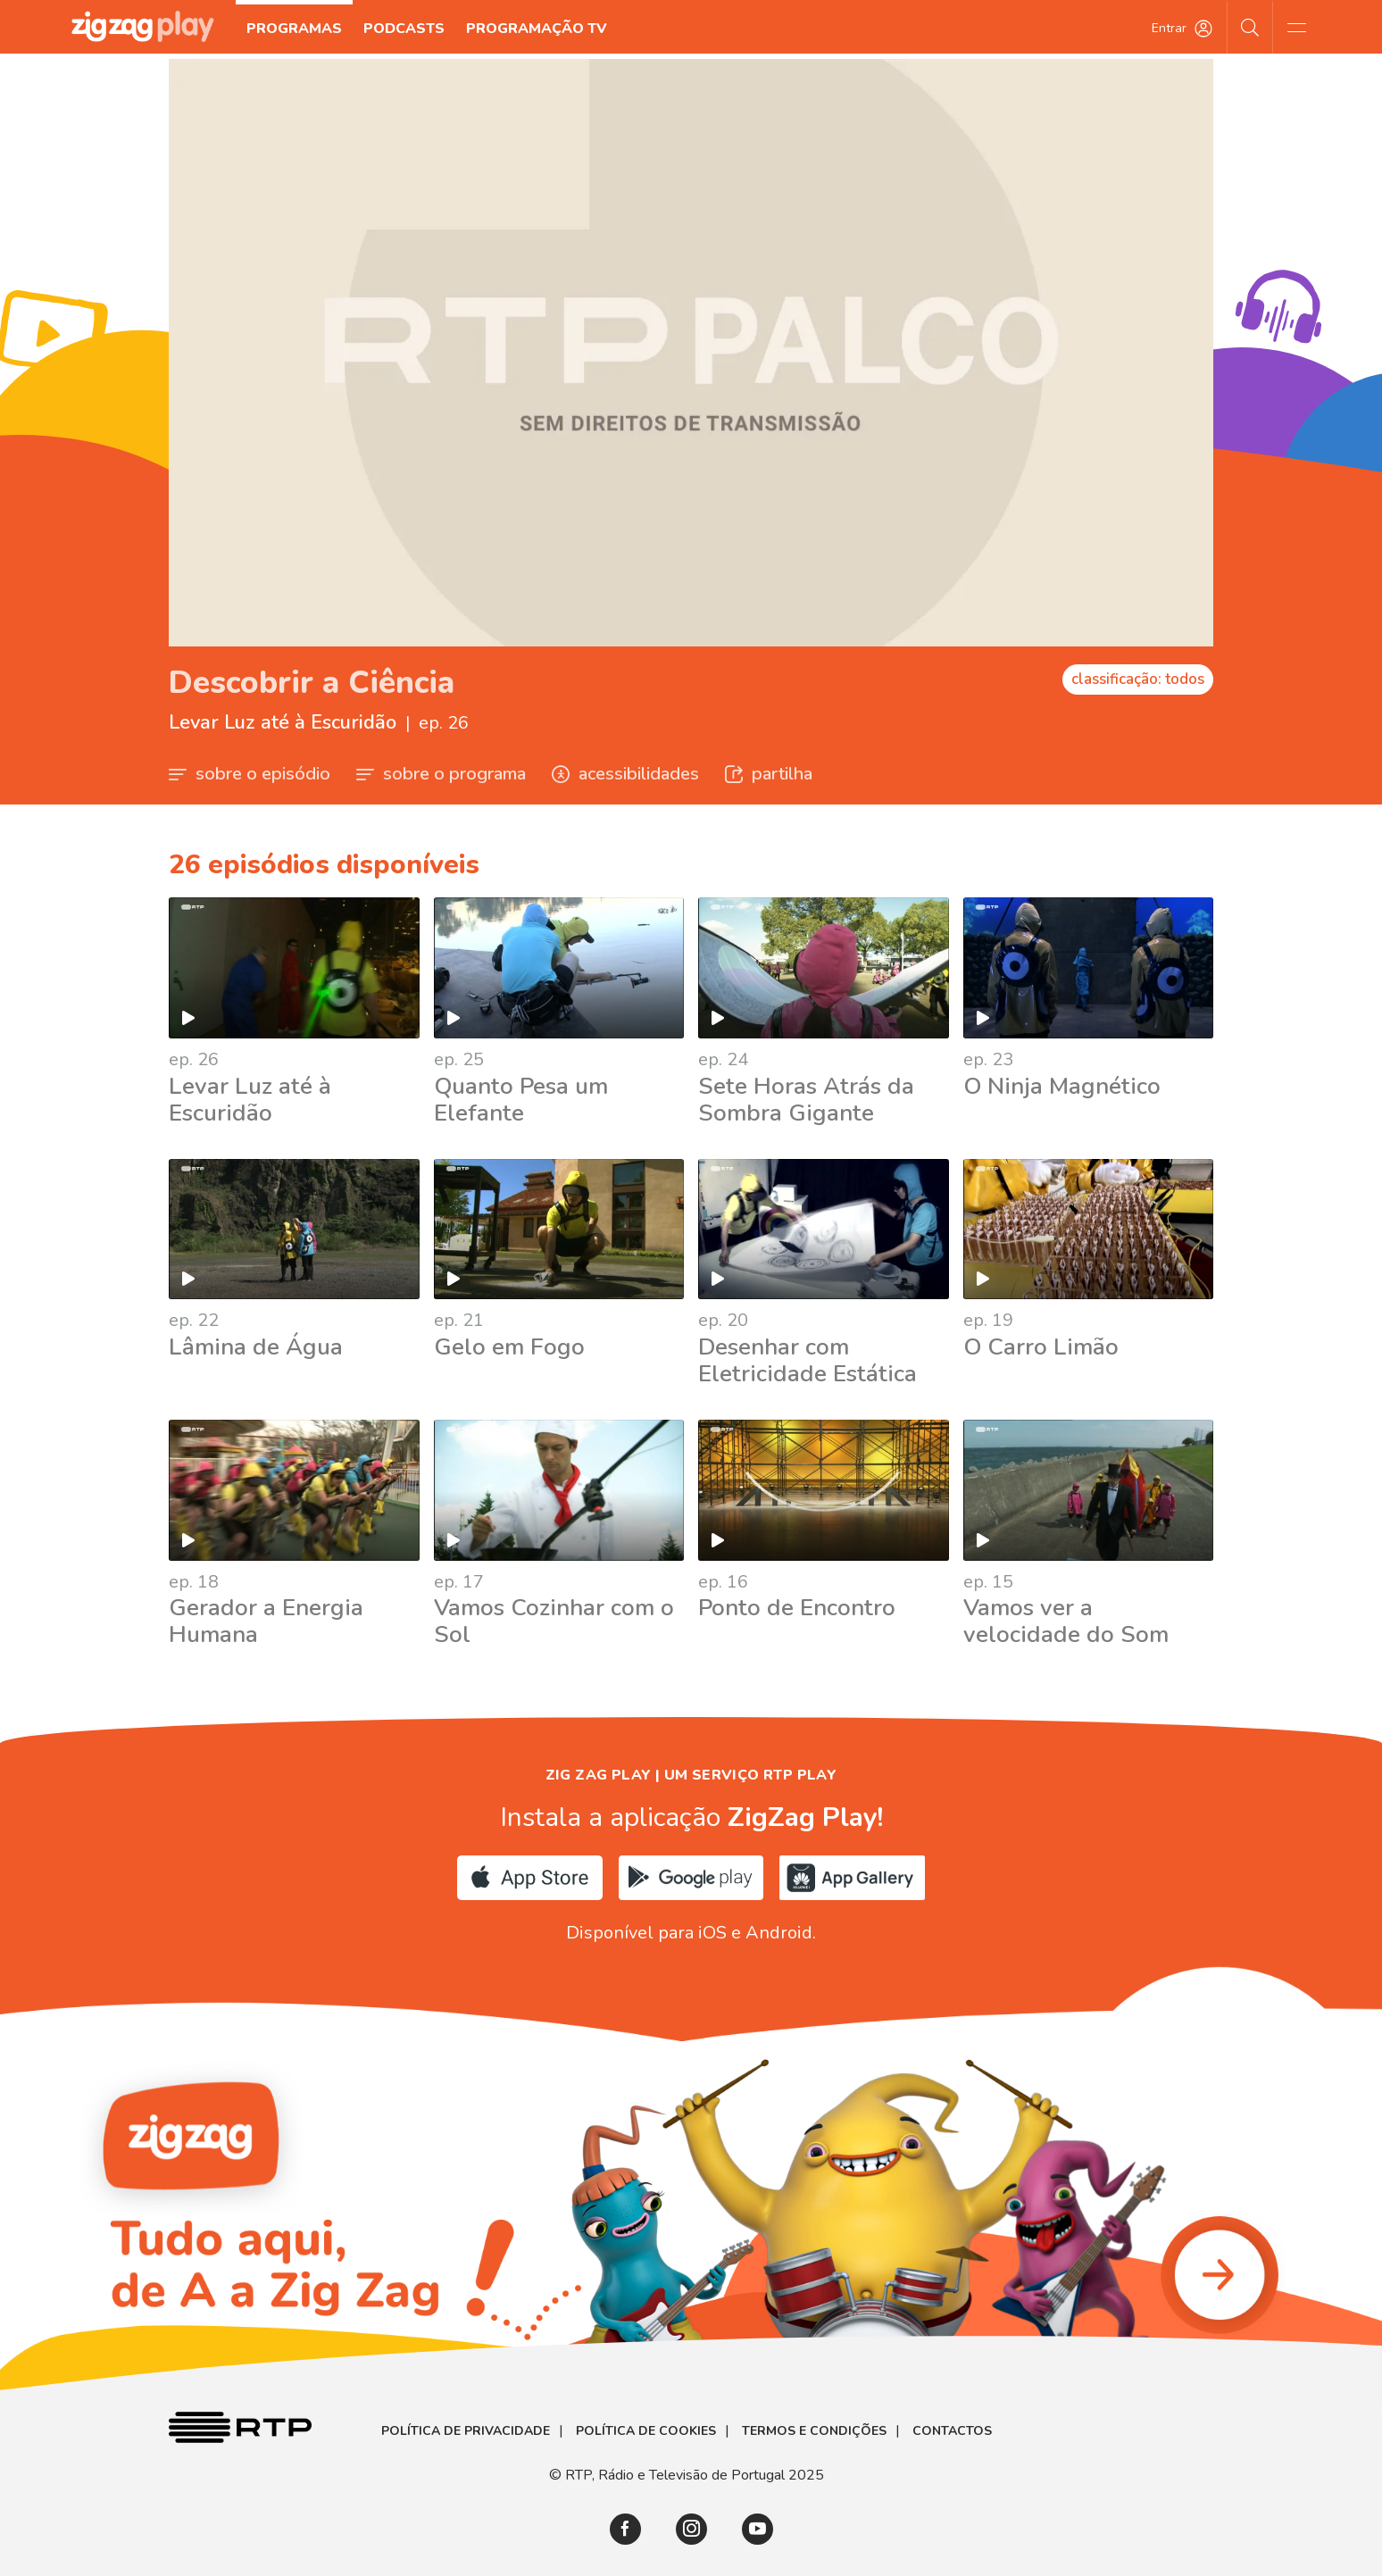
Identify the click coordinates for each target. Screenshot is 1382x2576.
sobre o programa (441, 774)
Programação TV (537, 28)
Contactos (952, 2431)
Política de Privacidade (465, 2431)
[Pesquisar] (1250, 27)
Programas (295, 28)
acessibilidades (625, 774)
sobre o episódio (249, 774)
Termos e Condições (814, 2431)
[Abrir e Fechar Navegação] (1296, 27)
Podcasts (404, 28)
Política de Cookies (646, 2431)
